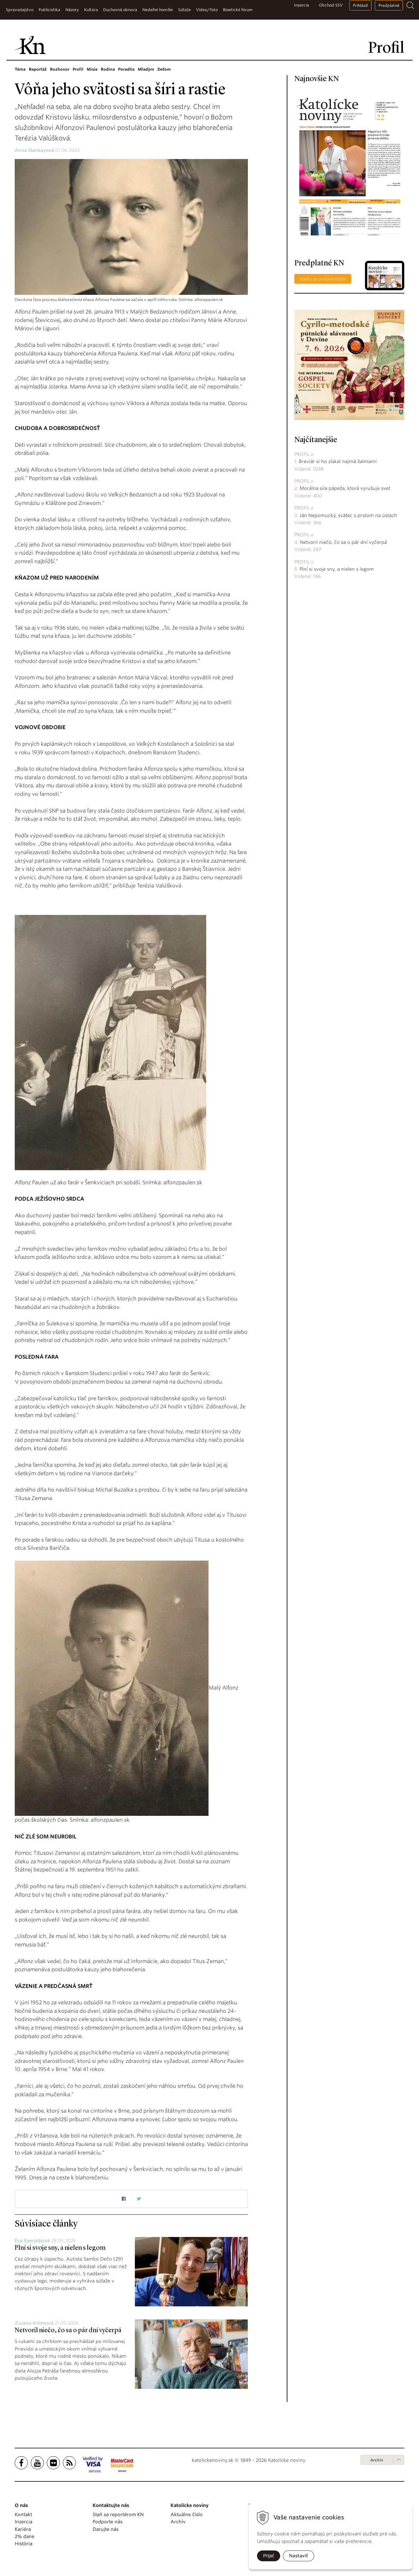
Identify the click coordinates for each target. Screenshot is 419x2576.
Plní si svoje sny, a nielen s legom (60, 2248)
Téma (20, 69)
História (23, 2543)
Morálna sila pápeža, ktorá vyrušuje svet (345, 488)
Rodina (108, 69)
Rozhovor (59, 69)
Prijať (268, 2555)
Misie (92, 69)
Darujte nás (105, 2529)
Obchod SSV (331, 5)
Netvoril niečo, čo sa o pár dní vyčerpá (68, 2330)
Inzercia (301, 5)
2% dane (24, 2536)
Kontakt (23, 2514)
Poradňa (126, 69)
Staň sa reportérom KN (118, 2514)
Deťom (164, 69)
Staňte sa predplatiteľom (323, 279)
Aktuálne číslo (187, 2514)
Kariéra (23, 2529)
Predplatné (388, 5)
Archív (376, 2460)
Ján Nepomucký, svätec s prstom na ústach (348, 515)
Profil (78, 69)
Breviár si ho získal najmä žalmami (338, 461)
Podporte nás (107, 2521)
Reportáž (38, 69)
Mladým (146, 69)
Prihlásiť (360, 5)
